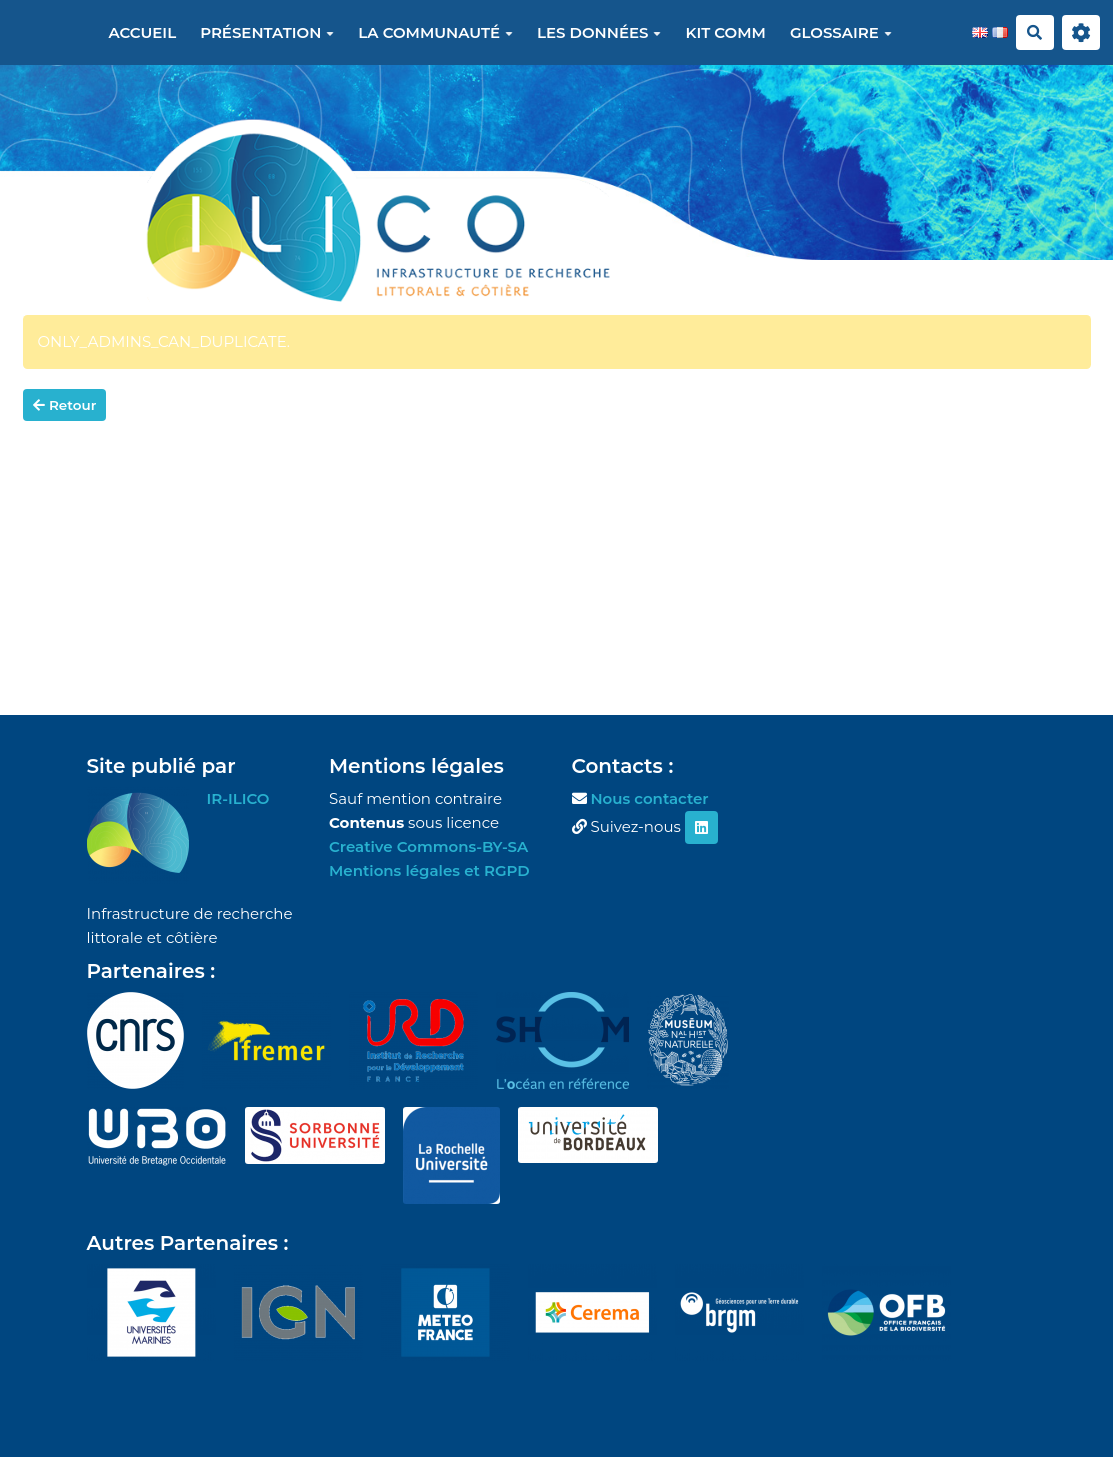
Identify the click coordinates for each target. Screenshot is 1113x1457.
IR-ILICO (238, 798)
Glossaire (841, 32)
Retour (65, 405)
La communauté (435, 32)
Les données (599, 32)
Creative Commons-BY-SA (428, 846)
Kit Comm (725, 32)
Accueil (142, 32)
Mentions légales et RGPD (429, 870)
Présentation (267, 32)
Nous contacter (649, 798)
